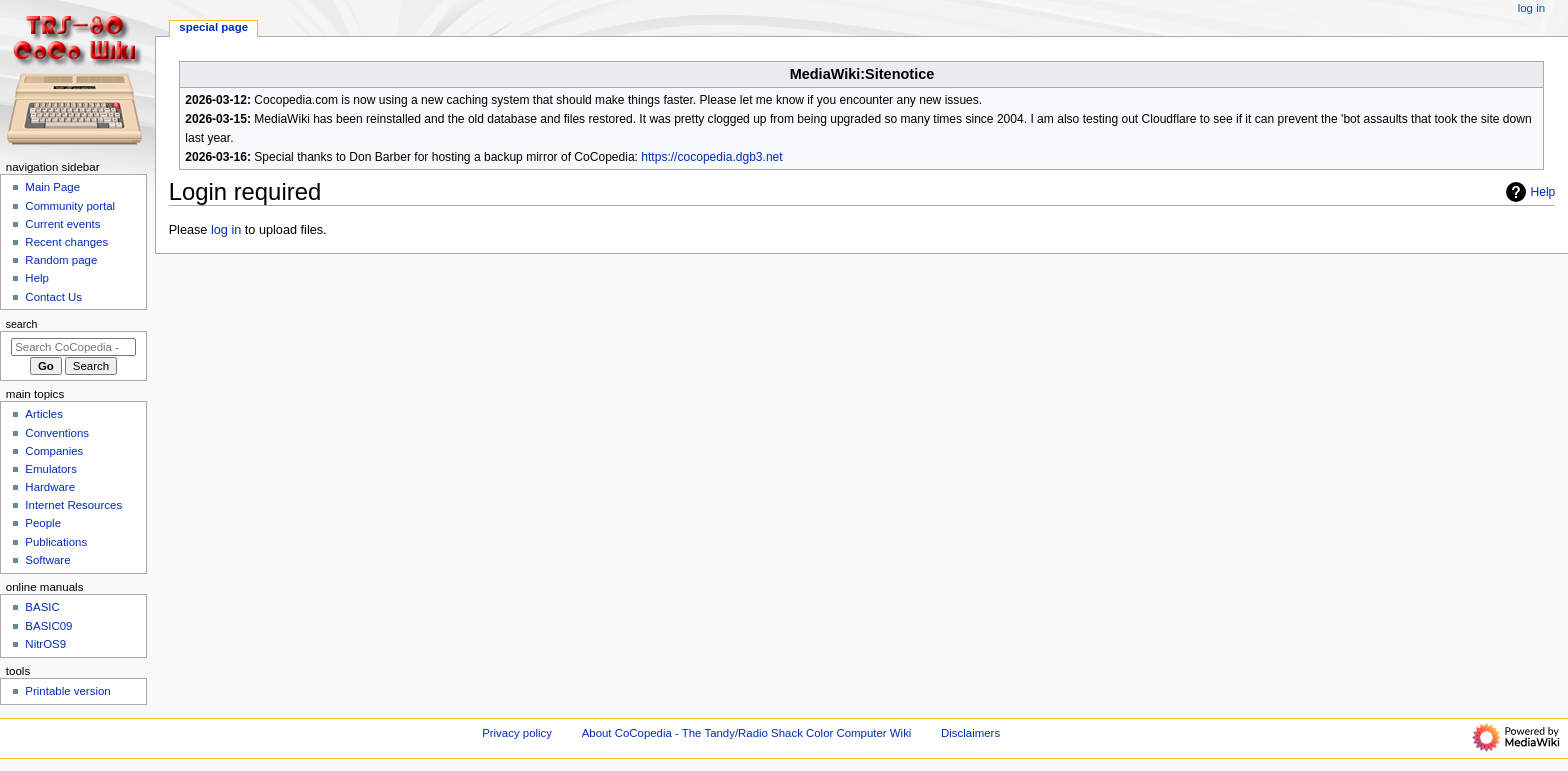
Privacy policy (517, 733)
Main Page (52, 187)
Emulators (51, 469)
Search (22, 324)
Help (1528, 192)
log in (226, 230)
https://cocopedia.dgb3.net (711, 157)
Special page (213, 27)
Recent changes (66, 242)
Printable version (67, 691)
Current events (62, 224)
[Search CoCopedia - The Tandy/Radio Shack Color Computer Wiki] (73, 347)
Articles (44, 414)
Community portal (70, 206)
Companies (54, 451)
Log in (1531, 8)
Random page (61, 260)
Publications (56, 542)
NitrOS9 (45, 644)
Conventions (57, 433)
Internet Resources (73, 505)
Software (47, 560)
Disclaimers (970, 733)
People (43, 523)
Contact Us (53, 297)
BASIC (42, 607)
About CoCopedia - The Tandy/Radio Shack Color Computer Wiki (747, 733)
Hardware (50, 487)
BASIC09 (48, 626)
